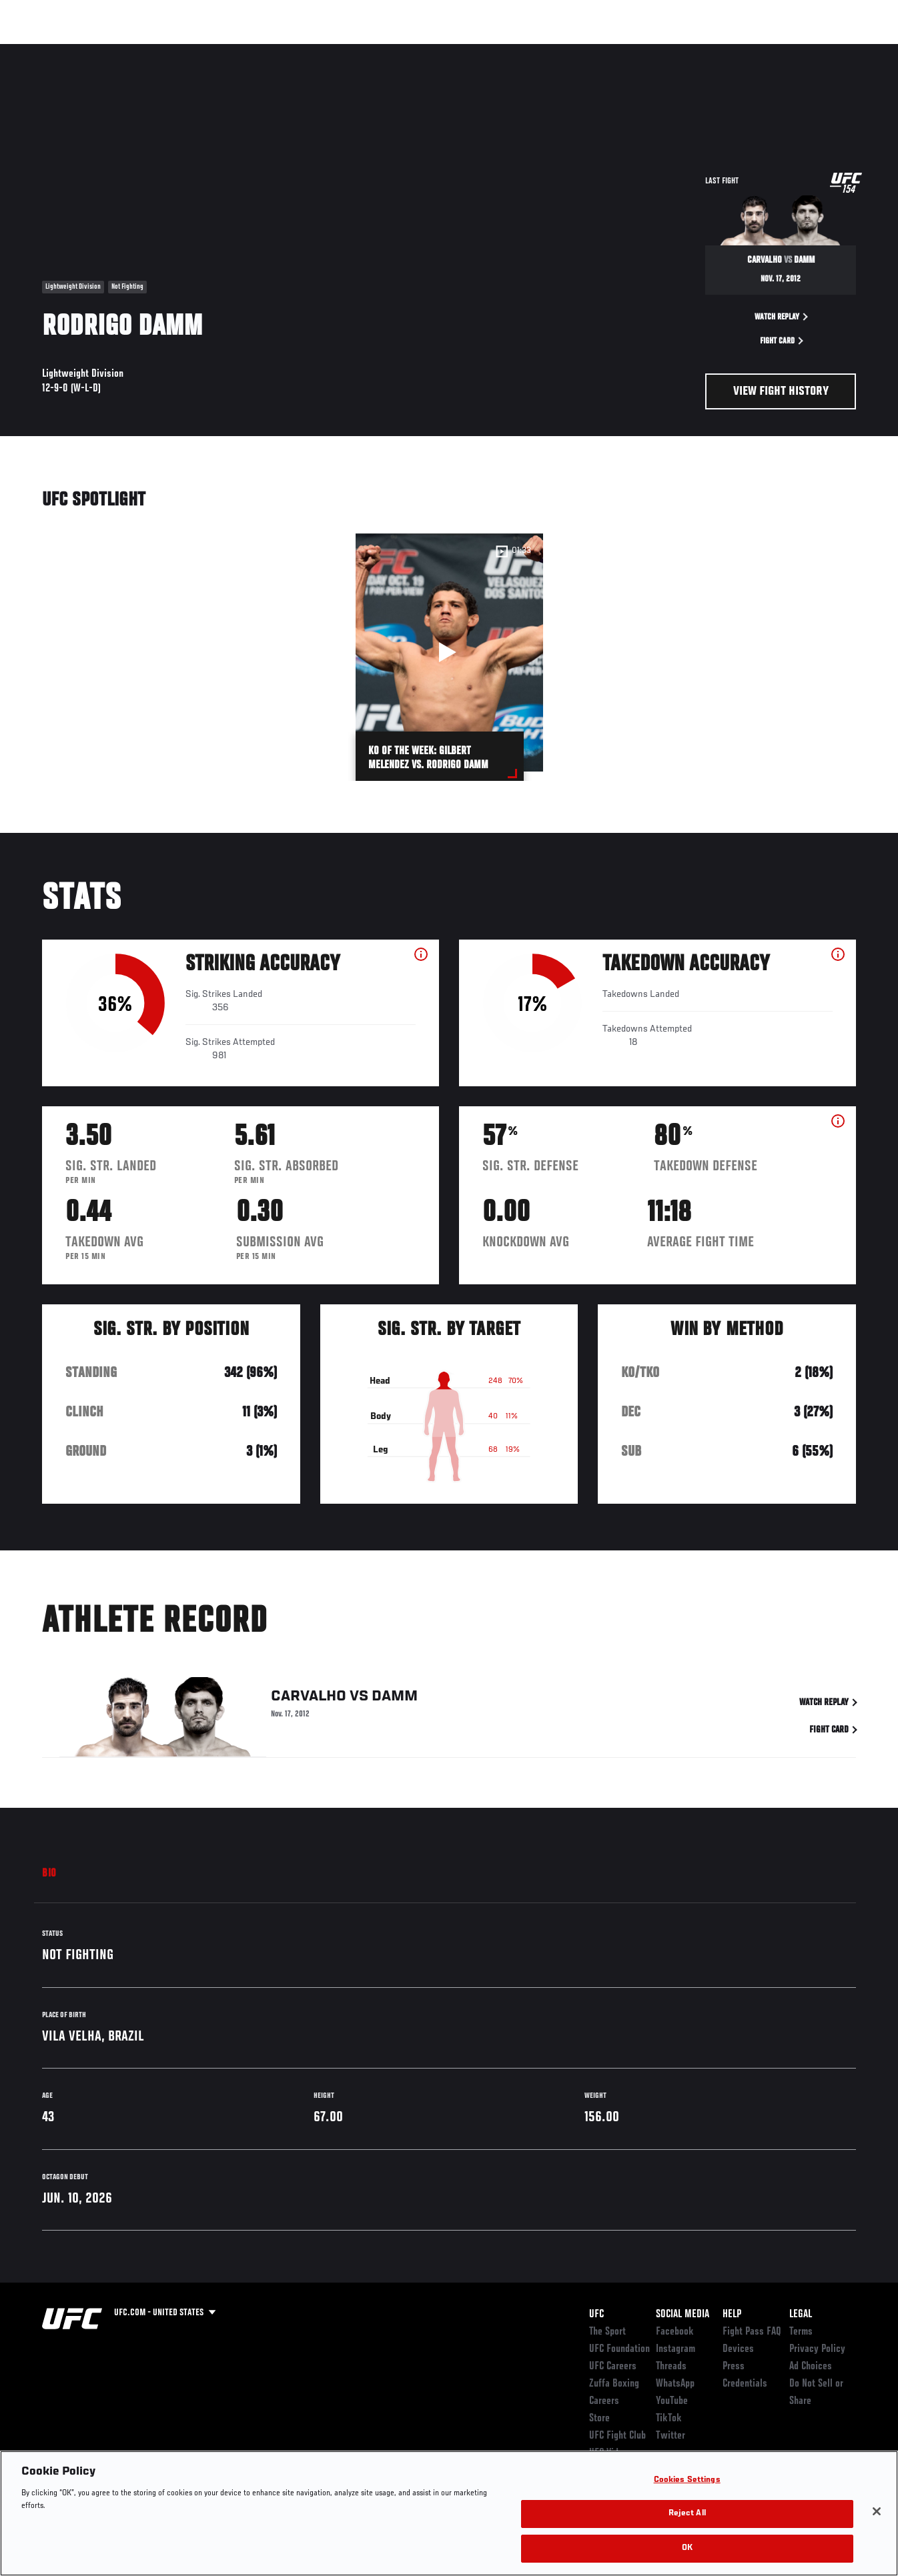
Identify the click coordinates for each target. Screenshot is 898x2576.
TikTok (669, 2419)
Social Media (682, 2315)
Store (599, 2419)
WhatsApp (675, 2384)
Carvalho (308, 1698)
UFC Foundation (619, 2349)
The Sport (607, 2332)
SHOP (818, 50)
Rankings (93, 50)
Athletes (152, 50)
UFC (596, 2315)
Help (732, 2315)
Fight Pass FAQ (752, 2332)
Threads (671, 2367)
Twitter (670, 2436)
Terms (801, 2332)
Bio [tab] (49, 1874)
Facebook (675, 2332)
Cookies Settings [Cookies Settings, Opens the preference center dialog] (687, 2499)
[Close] (876, 2530)
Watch (695, 50)
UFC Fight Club (617, 2436)
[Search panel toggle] (854, 50)
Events (36, 50)
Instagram (675, 2349)
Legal (800, 2315)
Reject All (687, 2533)
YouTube (672, 2401)
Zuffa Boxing (759, 50)
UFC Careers (612, 2367)
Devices (738, 2349)
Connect (640, 50)
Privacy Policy (817, 2349)
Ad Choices (810, 2367)
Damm (395, 1698)
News (204, 50)
